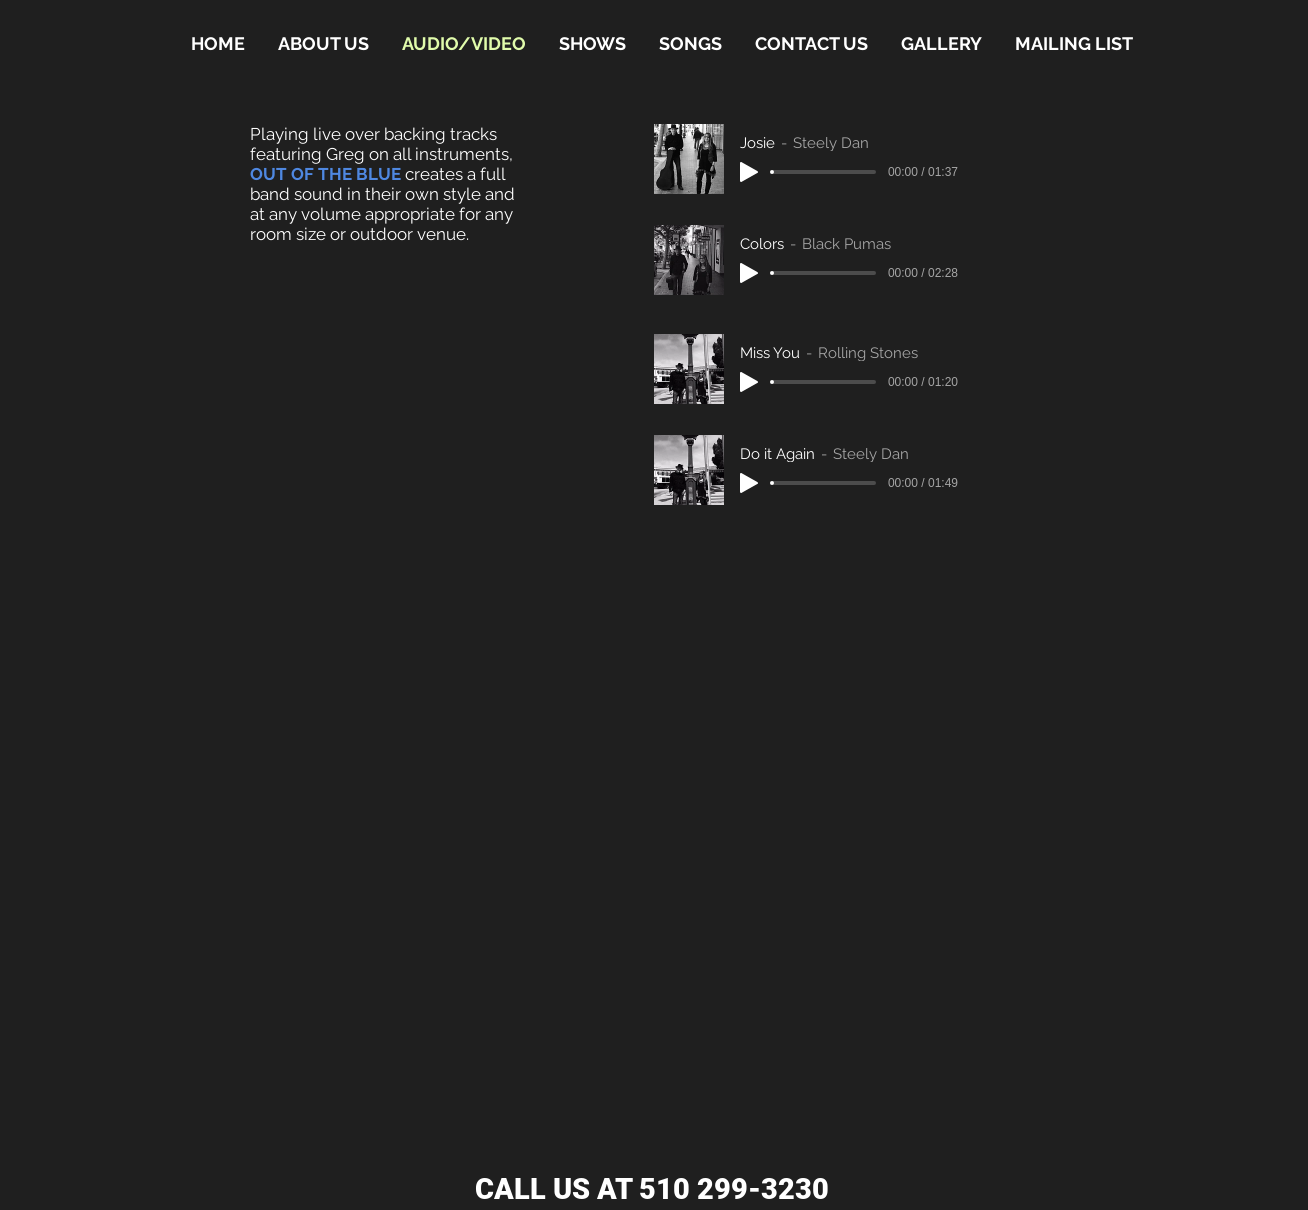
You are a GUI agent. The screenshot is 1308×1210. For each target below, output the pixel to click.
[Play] (749, 172)
